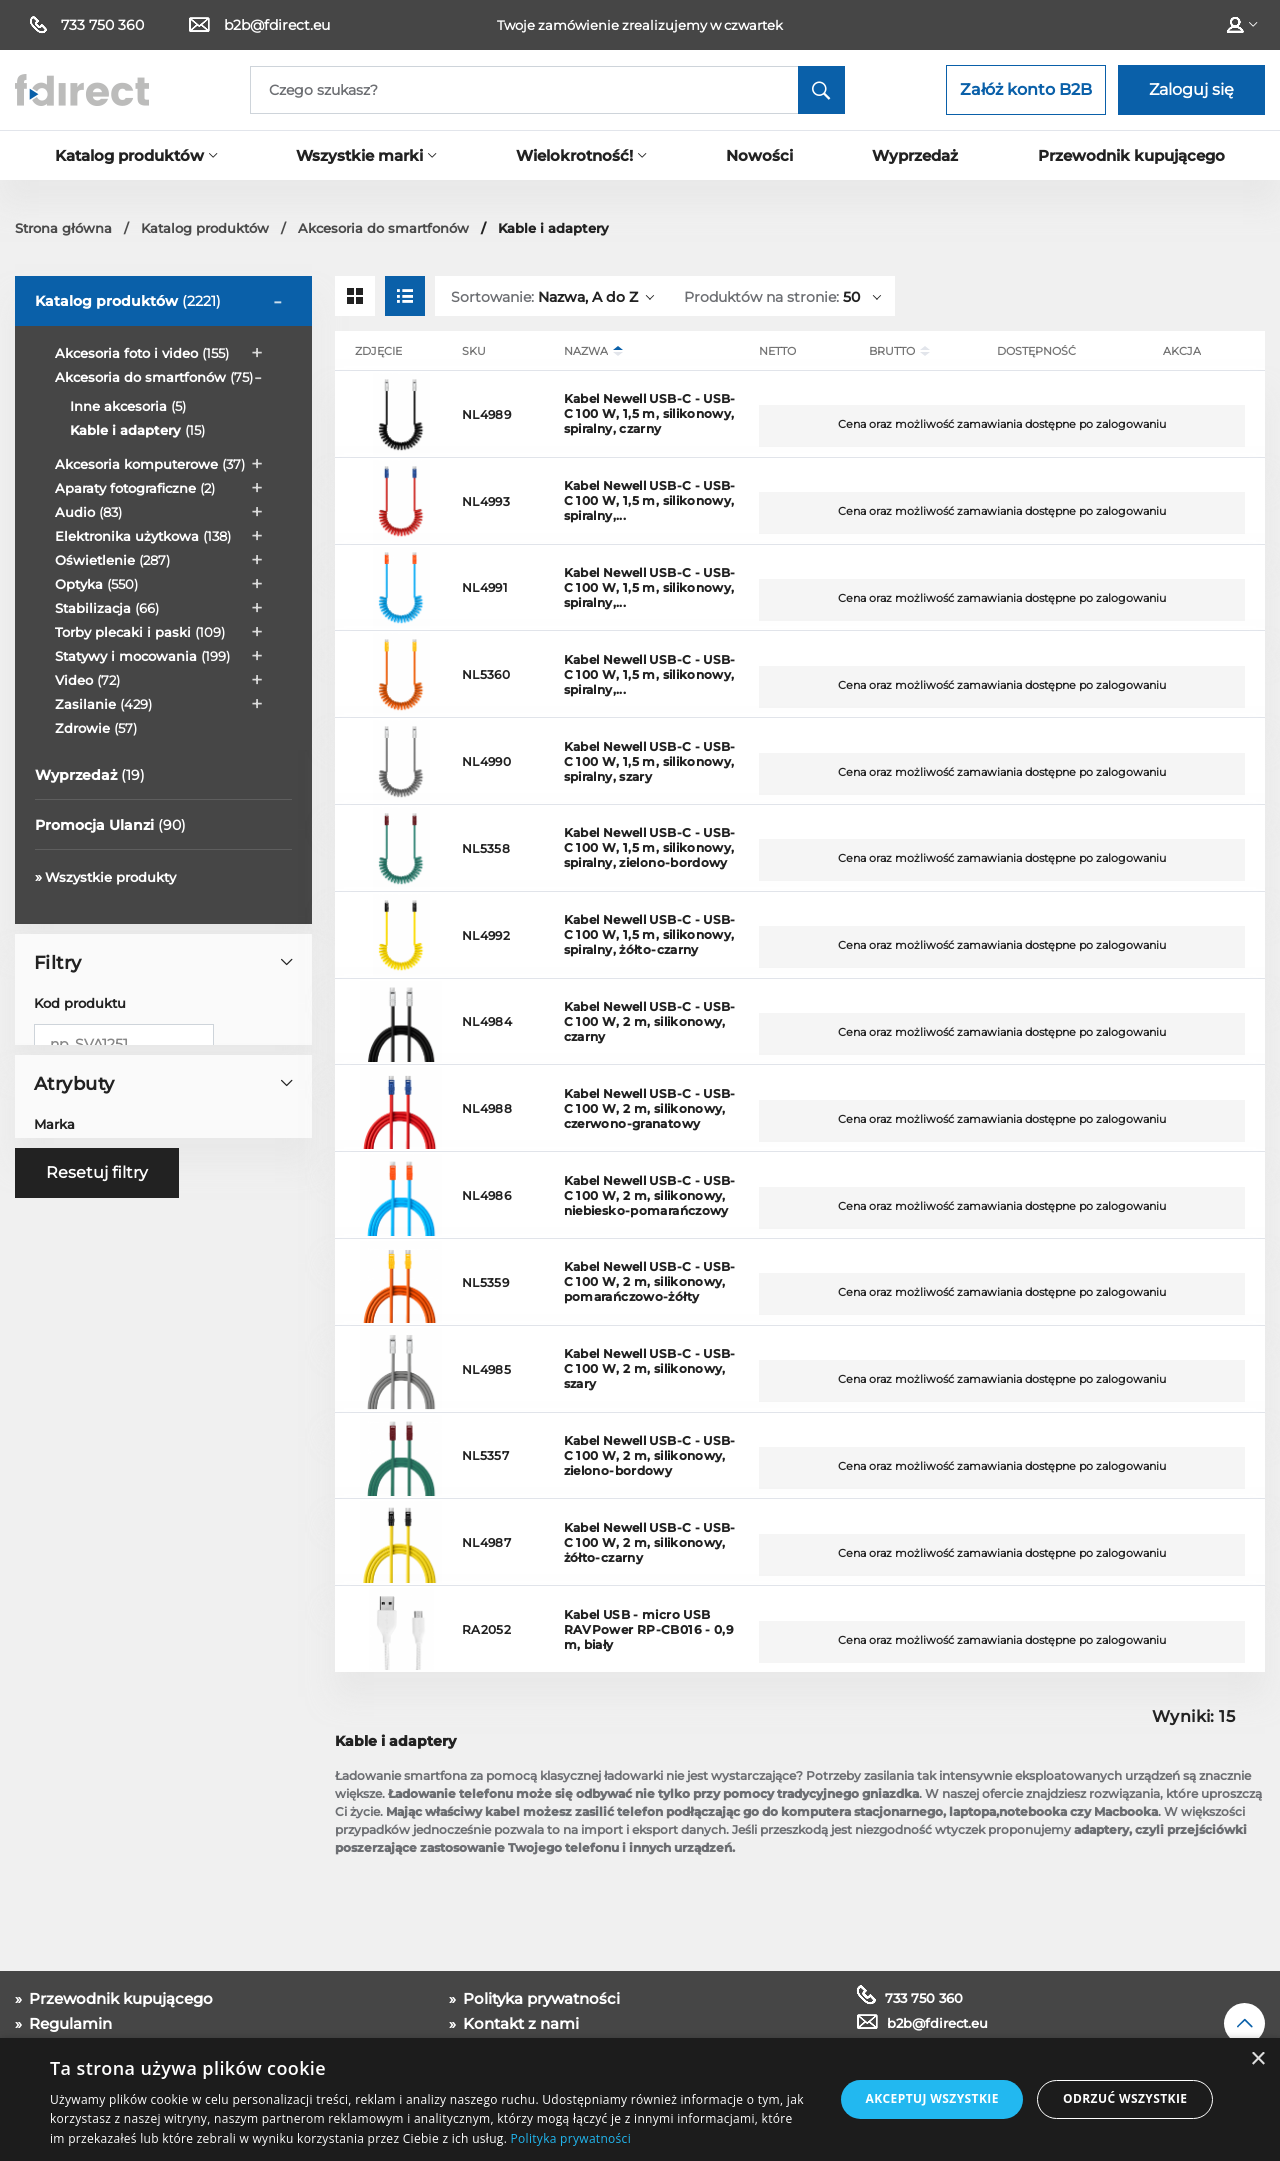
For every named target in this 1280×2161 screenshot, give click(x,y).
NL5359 (485, 1282)
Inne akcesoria (128, 406)
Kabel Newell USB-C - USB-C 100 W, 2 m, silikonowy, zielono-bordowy (650, 1455)
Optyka (96, 584)
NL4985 (486, 1369)
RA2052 (486, 1629)
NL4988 (487, 1108)
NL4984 (487, 1021)
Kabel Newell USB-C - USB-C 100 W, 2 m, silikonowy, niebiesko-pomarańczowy (650, 1195)
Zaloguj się (1191, 89)
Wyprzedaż (90, 775)
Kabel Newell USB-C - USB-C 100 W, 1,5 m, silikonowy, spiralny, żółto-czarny (650, 934)
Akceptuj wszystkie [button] (931, 2098)
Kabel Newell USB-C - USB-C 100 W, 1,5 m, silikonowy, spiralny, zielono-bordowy (650, 847)
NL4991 (484, 587)
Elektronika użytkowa (143, 536)
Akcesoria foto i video (142, 353)
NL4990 (486, 761)
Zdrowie (96, 728)
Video (87, 680)
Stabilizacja (107, 608)
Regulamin (68, 2023)
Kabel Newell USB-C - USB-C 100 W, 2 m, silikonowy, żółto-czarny (650, 1542)
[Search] (547, 90)
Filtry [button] (163, 963)
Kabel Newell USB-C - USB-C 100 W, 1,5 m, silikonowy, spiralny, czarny (650, 413)
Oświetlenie (112, 560)
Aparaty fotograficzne (135, 488)
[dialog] (640, 2099)
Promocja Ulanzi (110, 825)
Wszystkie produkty (110, 877)
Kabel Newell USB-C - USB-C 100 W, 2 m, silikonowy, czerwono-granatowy (650, 1108)
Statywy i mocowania (142, 656)
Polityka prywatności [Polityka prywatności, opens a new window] (571, 2138)
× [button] (1257, 2059)
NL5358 (486, 848)
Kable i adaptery (137, 430)
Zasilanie (103, 704)
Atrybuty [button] (163, 1226)
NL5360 (486, 674)
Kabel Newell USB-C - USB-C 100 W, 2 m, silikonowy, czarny (650, 1021)
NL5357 (485, 1455)
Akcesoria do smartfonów (154, 377)
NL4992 (486, 935)
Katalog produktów (128, 301)
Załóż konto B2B (1026, 89)
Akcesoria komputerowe (150, 464)
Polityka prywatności (539, 1998)
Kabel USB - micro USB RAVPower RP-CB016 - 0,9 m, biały (649, 1629)
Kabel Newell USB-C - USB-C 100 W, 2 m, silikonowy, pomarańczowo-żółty (650, 1281)
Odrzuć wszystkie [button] (1125, 2098)
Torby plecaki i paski (140, 632)
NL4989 (486, 414)
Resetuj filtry (97, 1402)
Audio (88, 512)
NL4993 (486, 501)
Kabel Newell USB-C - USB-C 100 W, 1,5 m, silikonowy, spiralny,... (650, 500)
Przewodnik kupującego (119, 1998)
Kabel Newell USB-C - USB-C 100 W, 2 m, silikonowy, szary (650, 1368)
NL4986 (486, 1195)
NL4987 (486, 1542)
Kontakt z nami (519, 2023)
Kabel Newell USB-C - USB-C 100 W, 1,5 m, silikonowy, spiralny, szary (650, 761)
